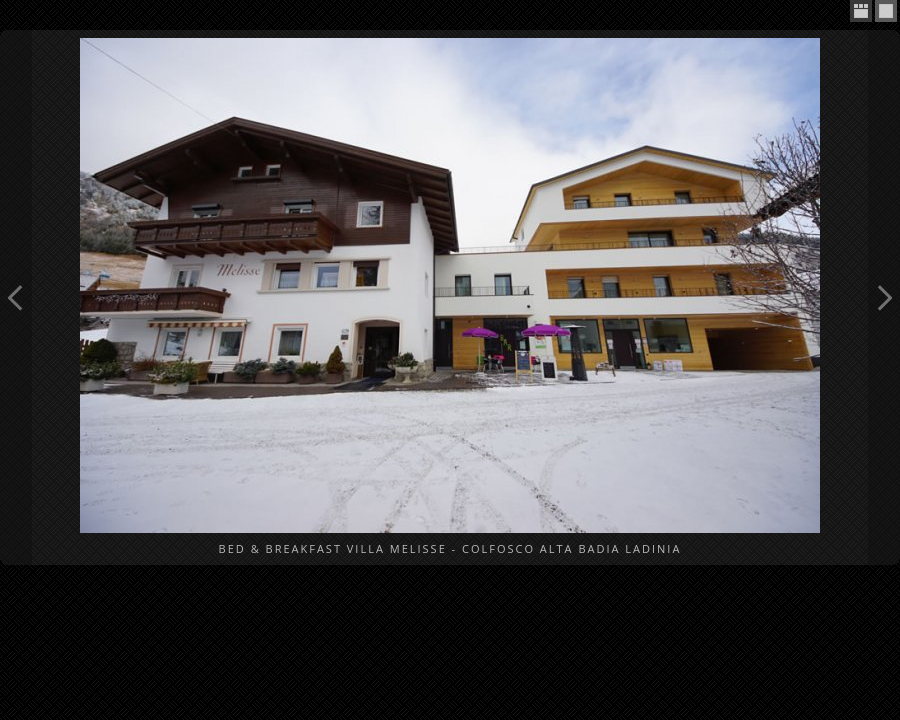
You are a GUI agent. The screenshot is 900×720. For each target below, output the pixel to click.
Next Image (884, 297)
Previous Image (16, 297)
